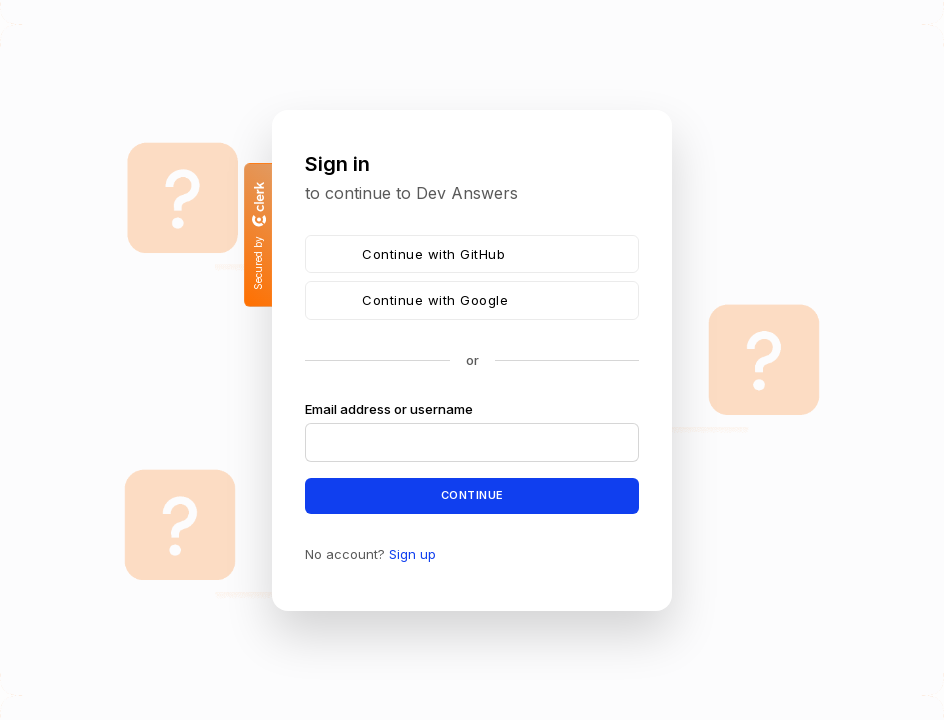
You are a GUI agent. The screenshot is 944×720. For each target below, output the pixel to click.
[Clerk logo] (258, 204)
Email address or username (389, 409)
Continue (472, 495)
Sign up (412, 553)
